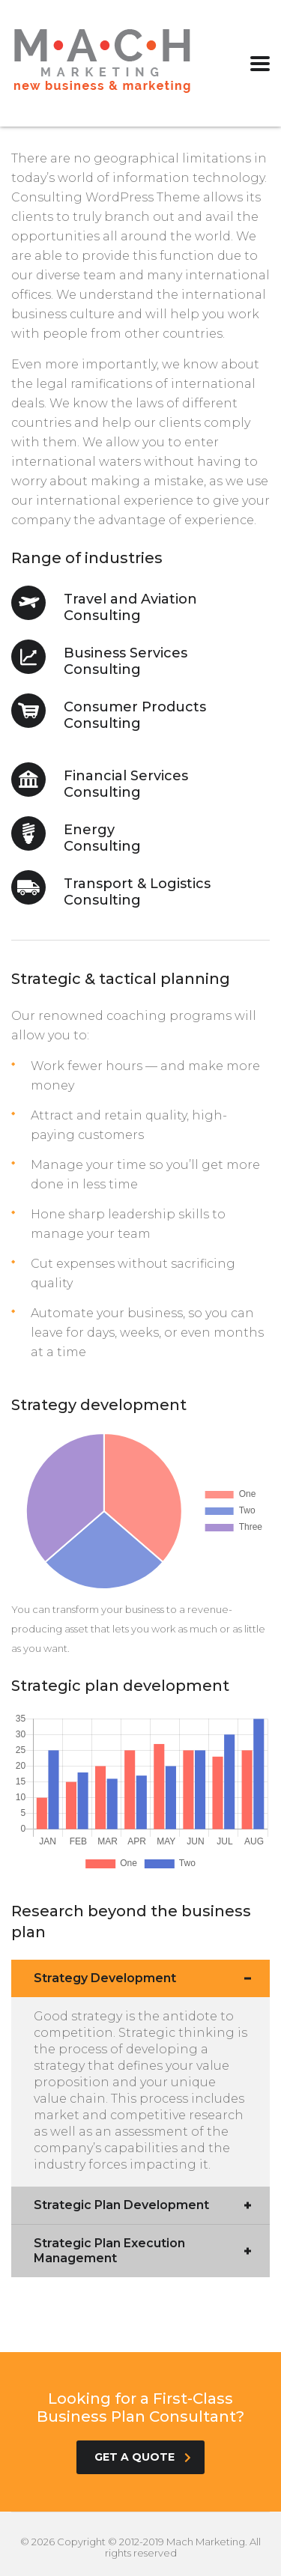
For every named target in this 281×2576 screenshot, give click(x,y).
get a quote (142, 2457)
